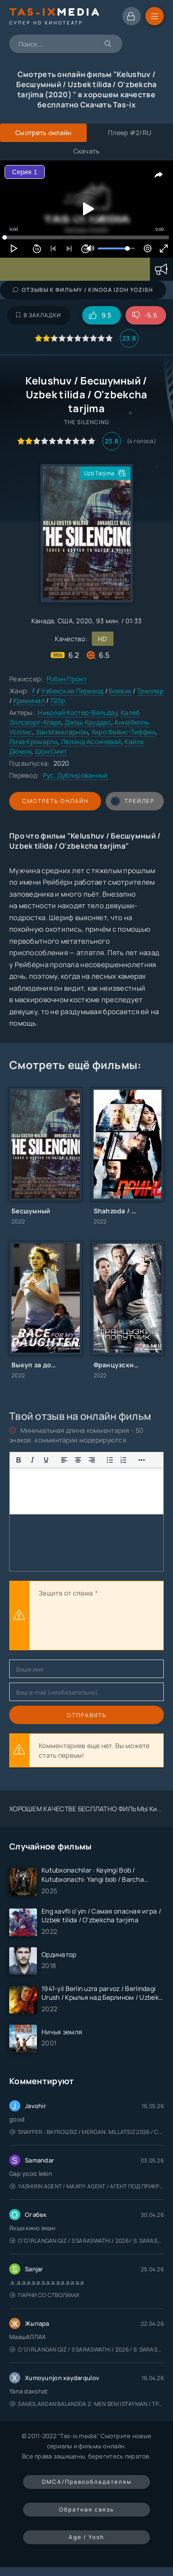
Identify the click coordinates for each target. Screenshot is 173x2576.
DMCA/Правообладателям (86, 2482)
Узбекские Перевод (72, 690)
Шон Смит (51, 751)
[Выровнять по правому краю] (92, 1460)
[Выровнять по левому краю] (64, 1460)
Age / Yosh (86, 2537)
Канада (42, 620)
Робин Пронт (67, 678)
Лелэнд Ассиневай (91, 741)
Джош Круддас (88, 722)
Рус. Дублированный (75, 775)
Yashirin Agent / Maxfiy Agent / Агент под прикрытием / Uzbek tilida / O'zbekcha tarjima (87, 2186)
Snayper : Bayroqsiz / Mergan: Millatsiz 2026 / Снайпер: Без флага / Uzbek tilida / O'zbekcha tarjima (87, 2132)
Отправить (87, 1715)
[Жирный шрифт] (18, 1460)
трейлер (133, 801)
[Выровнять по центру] (78, 1460)
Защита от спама (66, 1593)
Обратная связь (86, 2509)
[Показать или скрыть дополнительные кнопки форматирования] (110, 1460)
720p (58, 700)
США (65, 620)
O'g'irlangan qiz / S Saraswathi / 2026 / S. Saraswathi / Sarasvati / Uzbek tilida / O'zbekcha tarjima (87, 2241)
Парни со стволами (44, 2295)
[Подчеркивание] (46, 1460)
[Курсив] (32, 1460)
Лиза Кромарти (33, 741)
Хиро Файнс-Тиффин (123, 731)
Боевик (120, 690)
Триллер (150, 690)
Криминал (29, 700)
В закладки (38, 315)
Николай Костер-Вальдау (77, 712)
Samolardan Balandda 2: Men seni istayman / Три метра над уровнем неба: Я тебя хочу (87, 2404)
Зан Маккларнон (62, 731)
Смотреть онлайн (55, 801)
